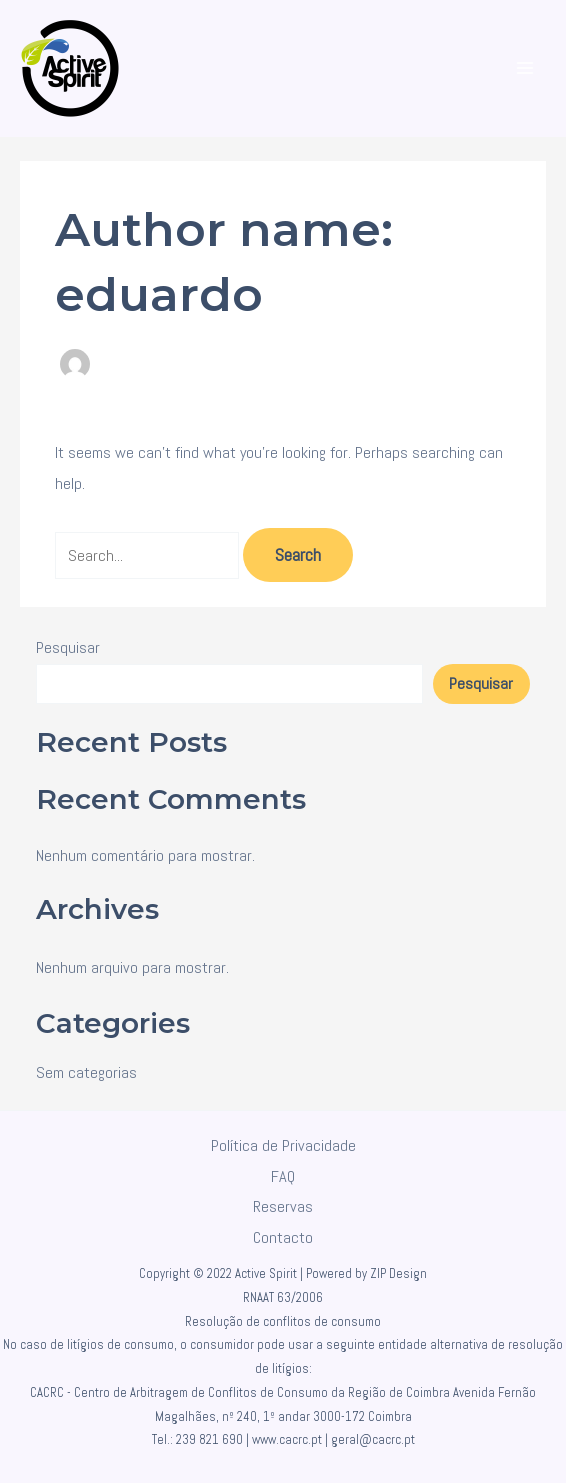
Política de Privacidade (283, 1145)
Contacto (283, 1237)
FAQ (283, 1176)
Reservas (283, 1206)
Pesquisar (68, 647)
